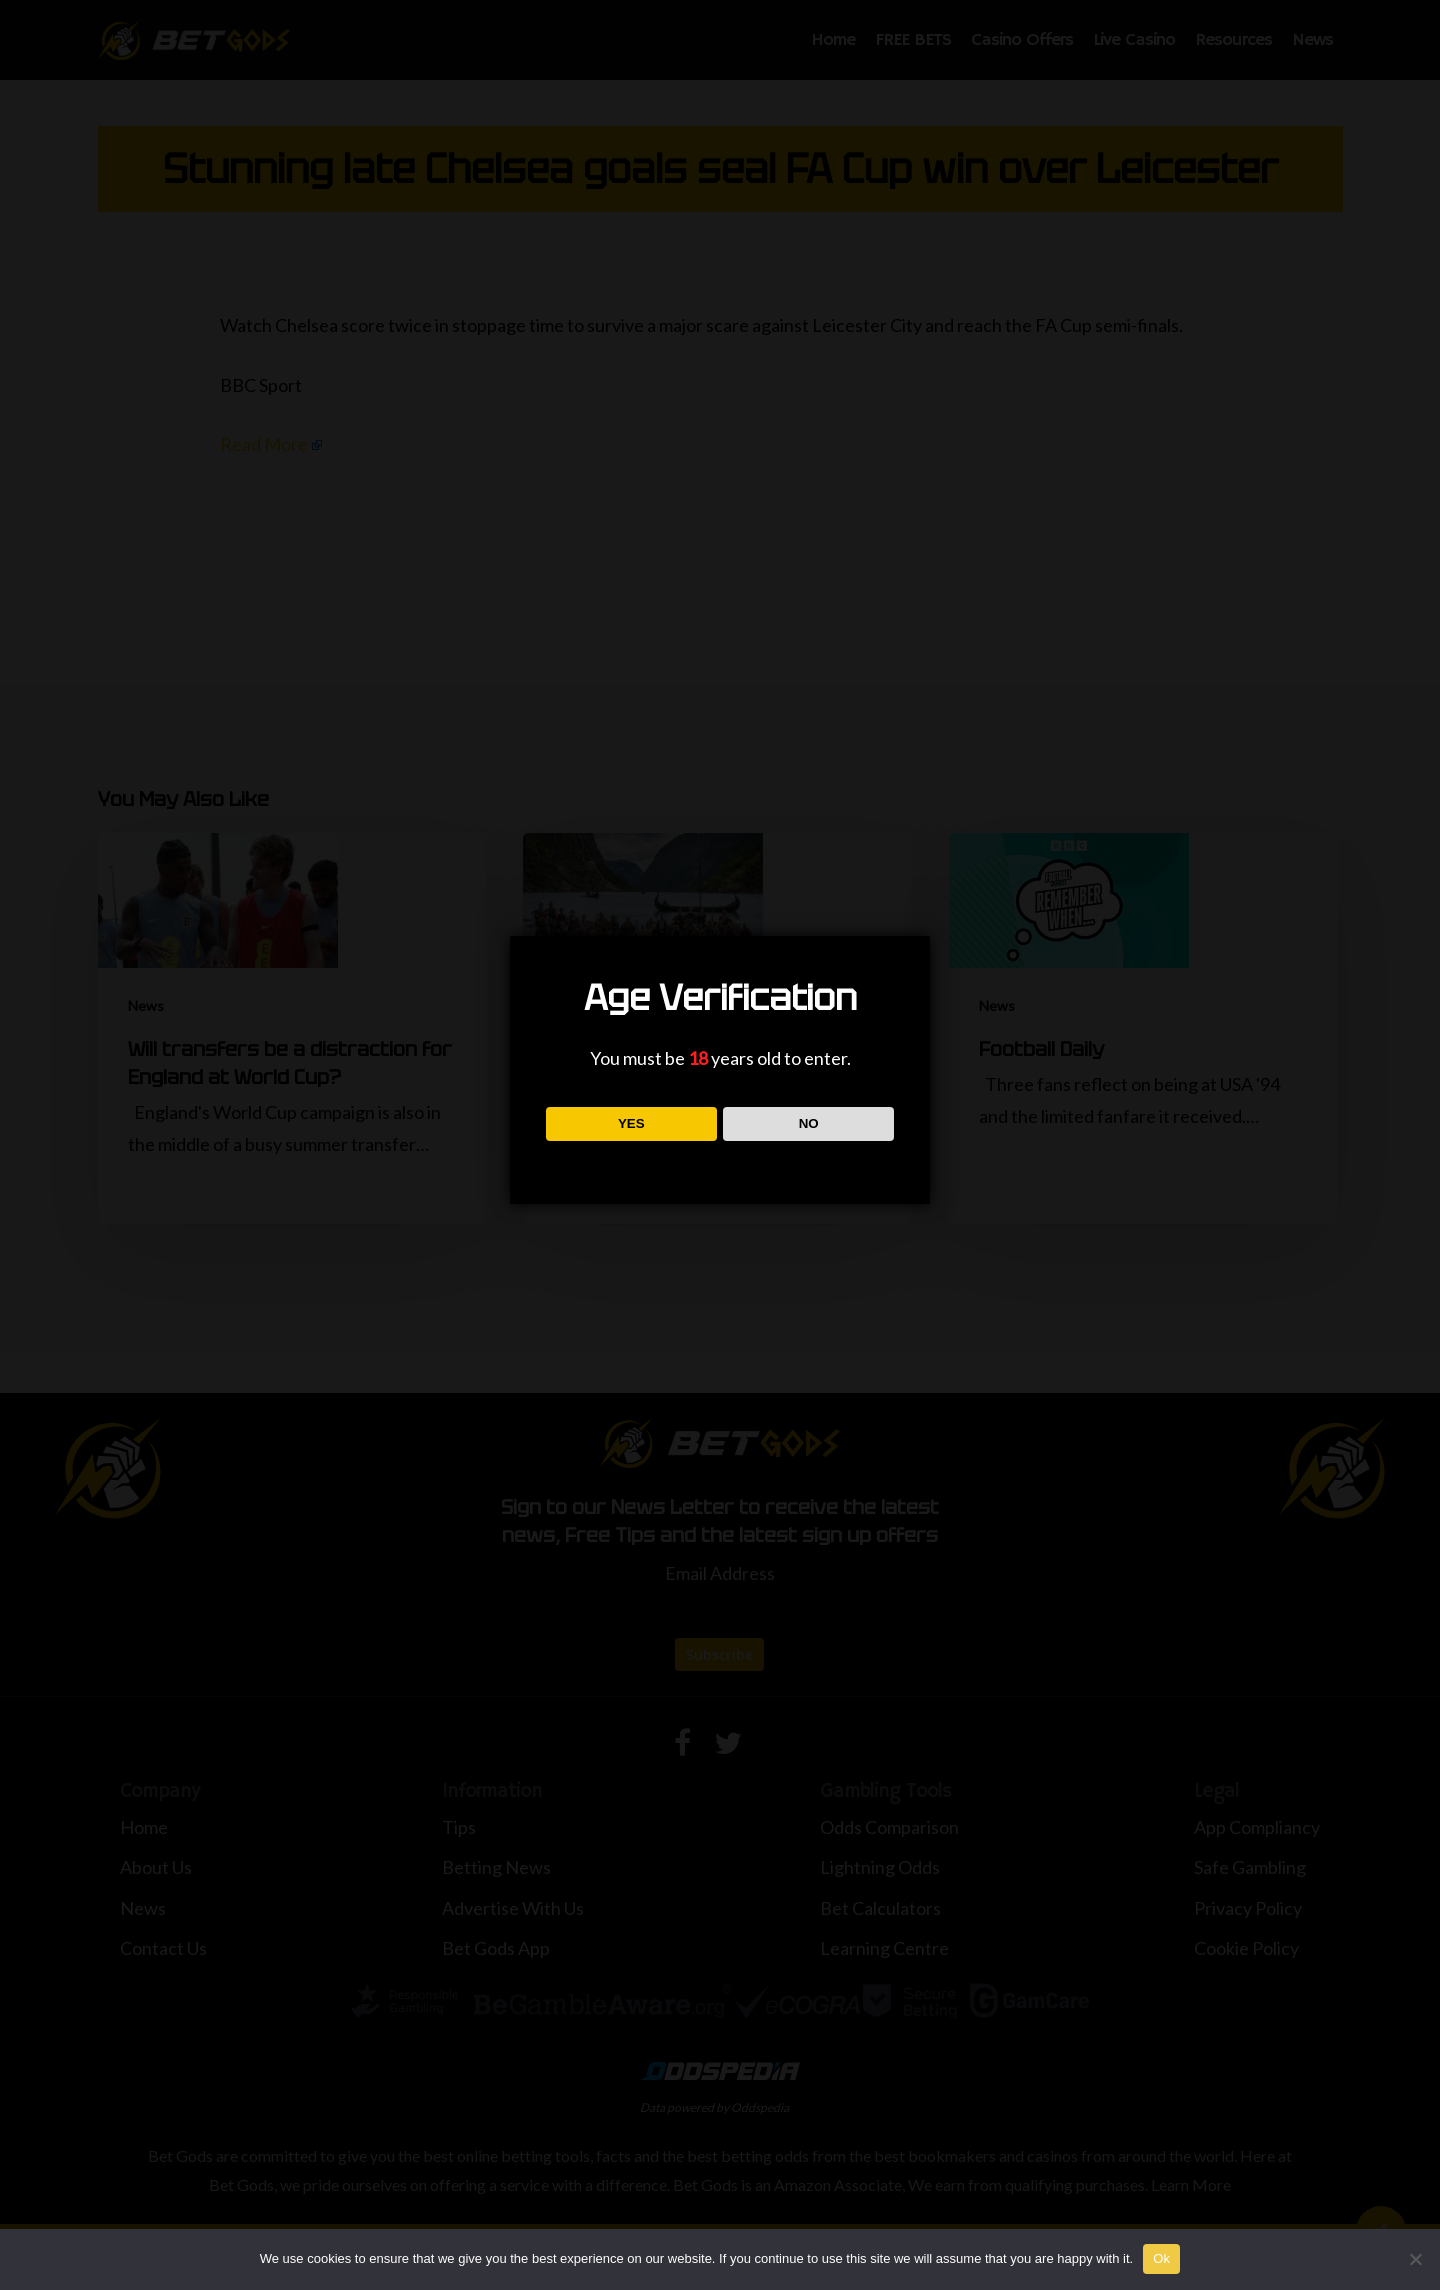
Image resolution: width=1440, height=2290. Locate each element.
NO (809, 1123)
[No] (1415, 2259)
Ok (1161, 2258)
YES (631, 1123)
